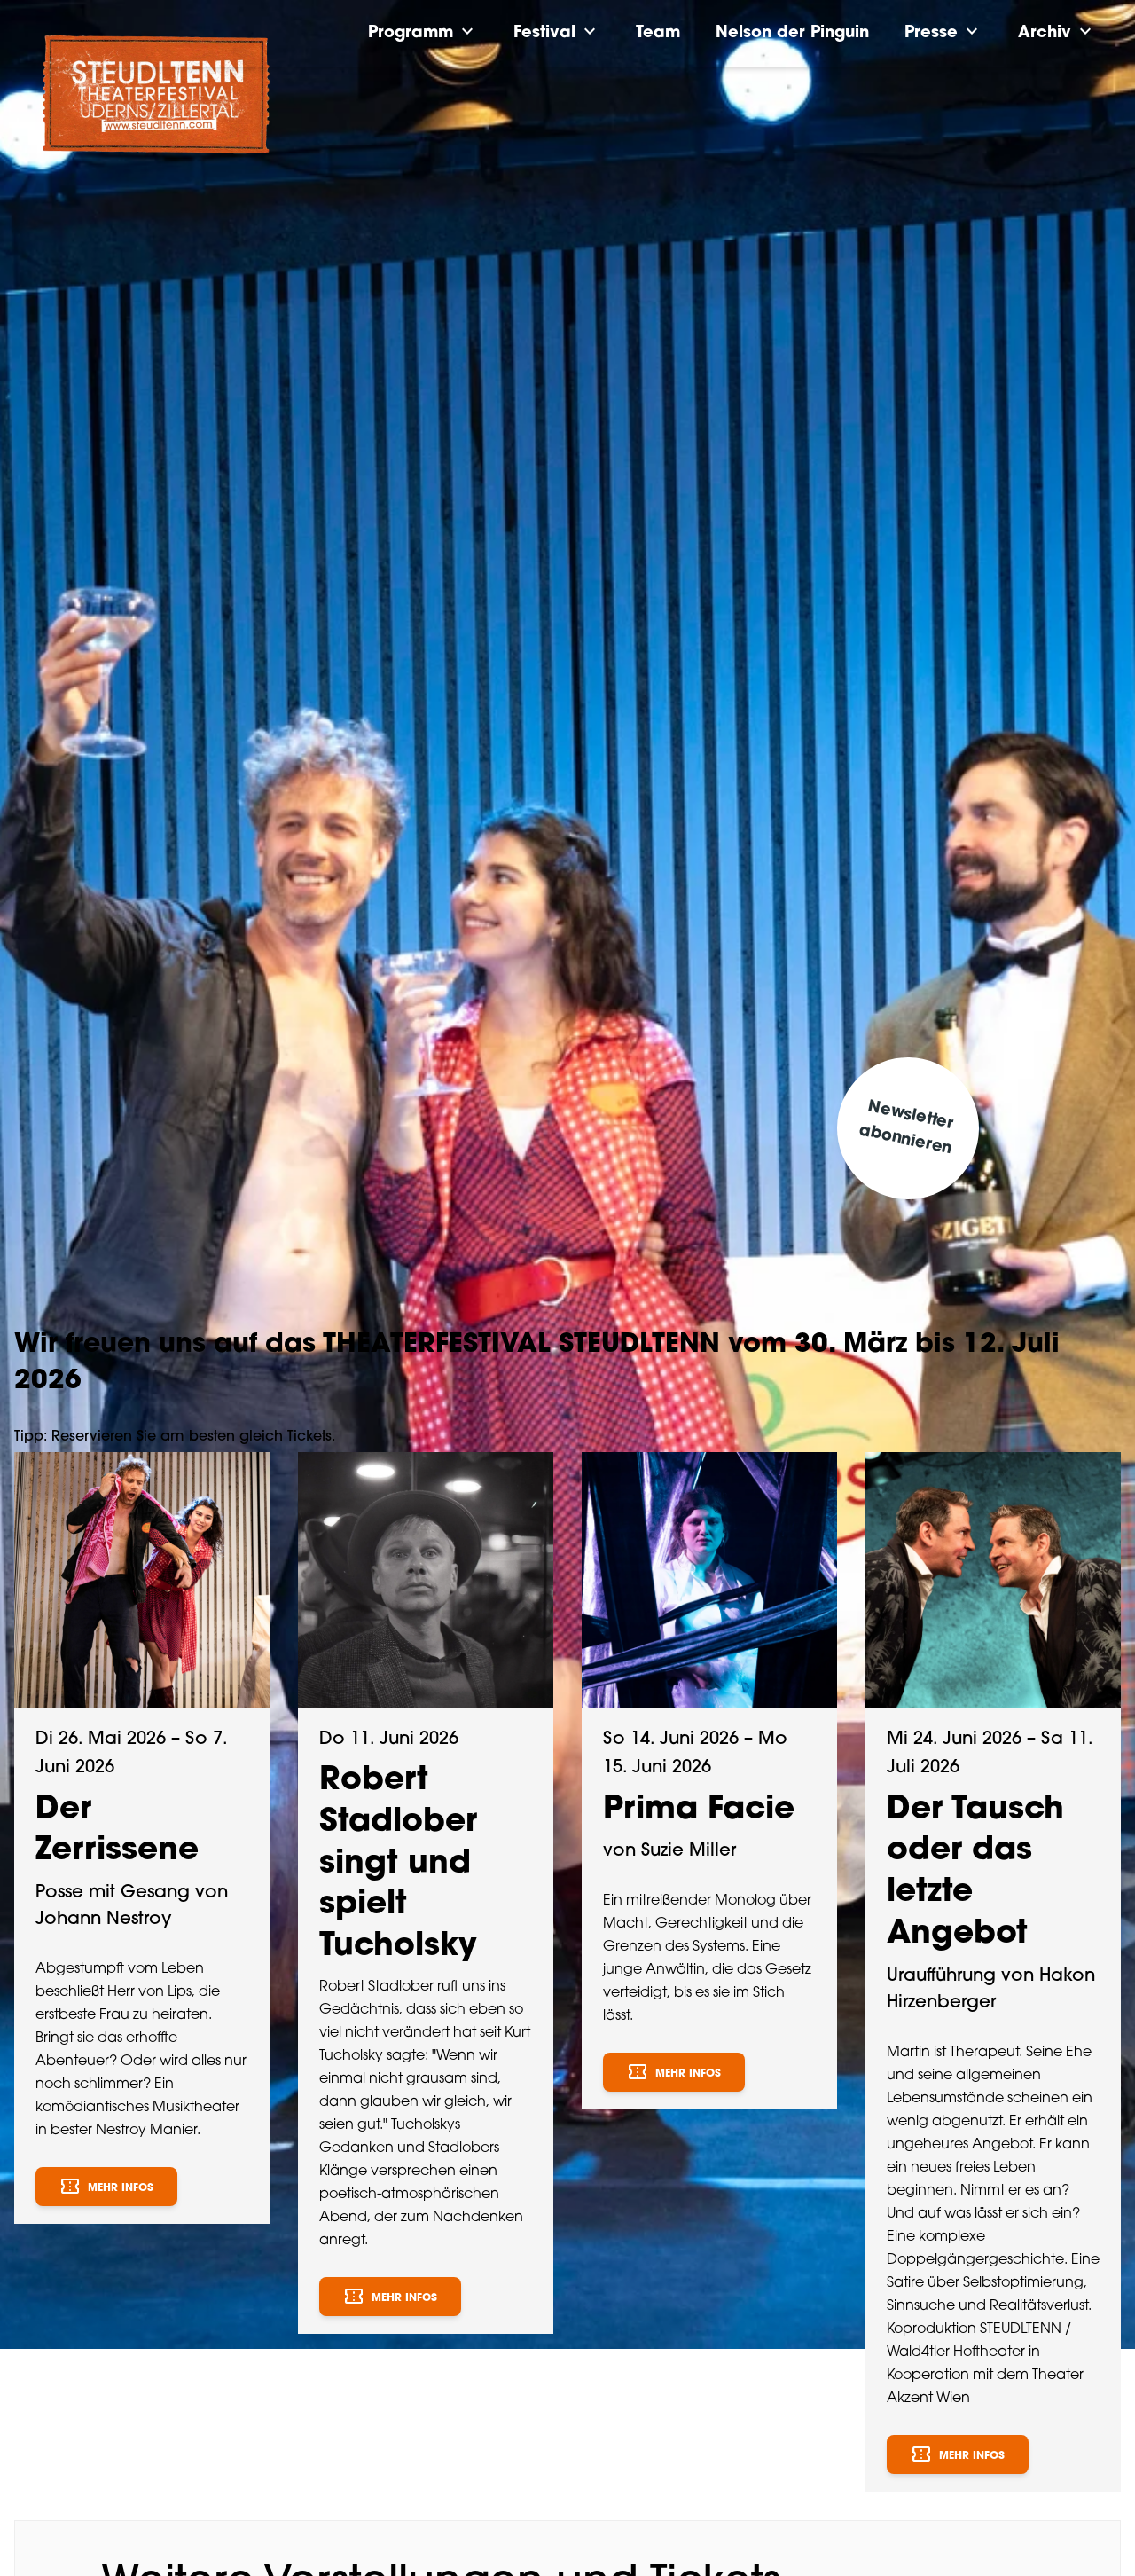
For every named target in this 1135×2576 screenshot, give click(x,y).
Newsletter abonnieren (906, 1128)
